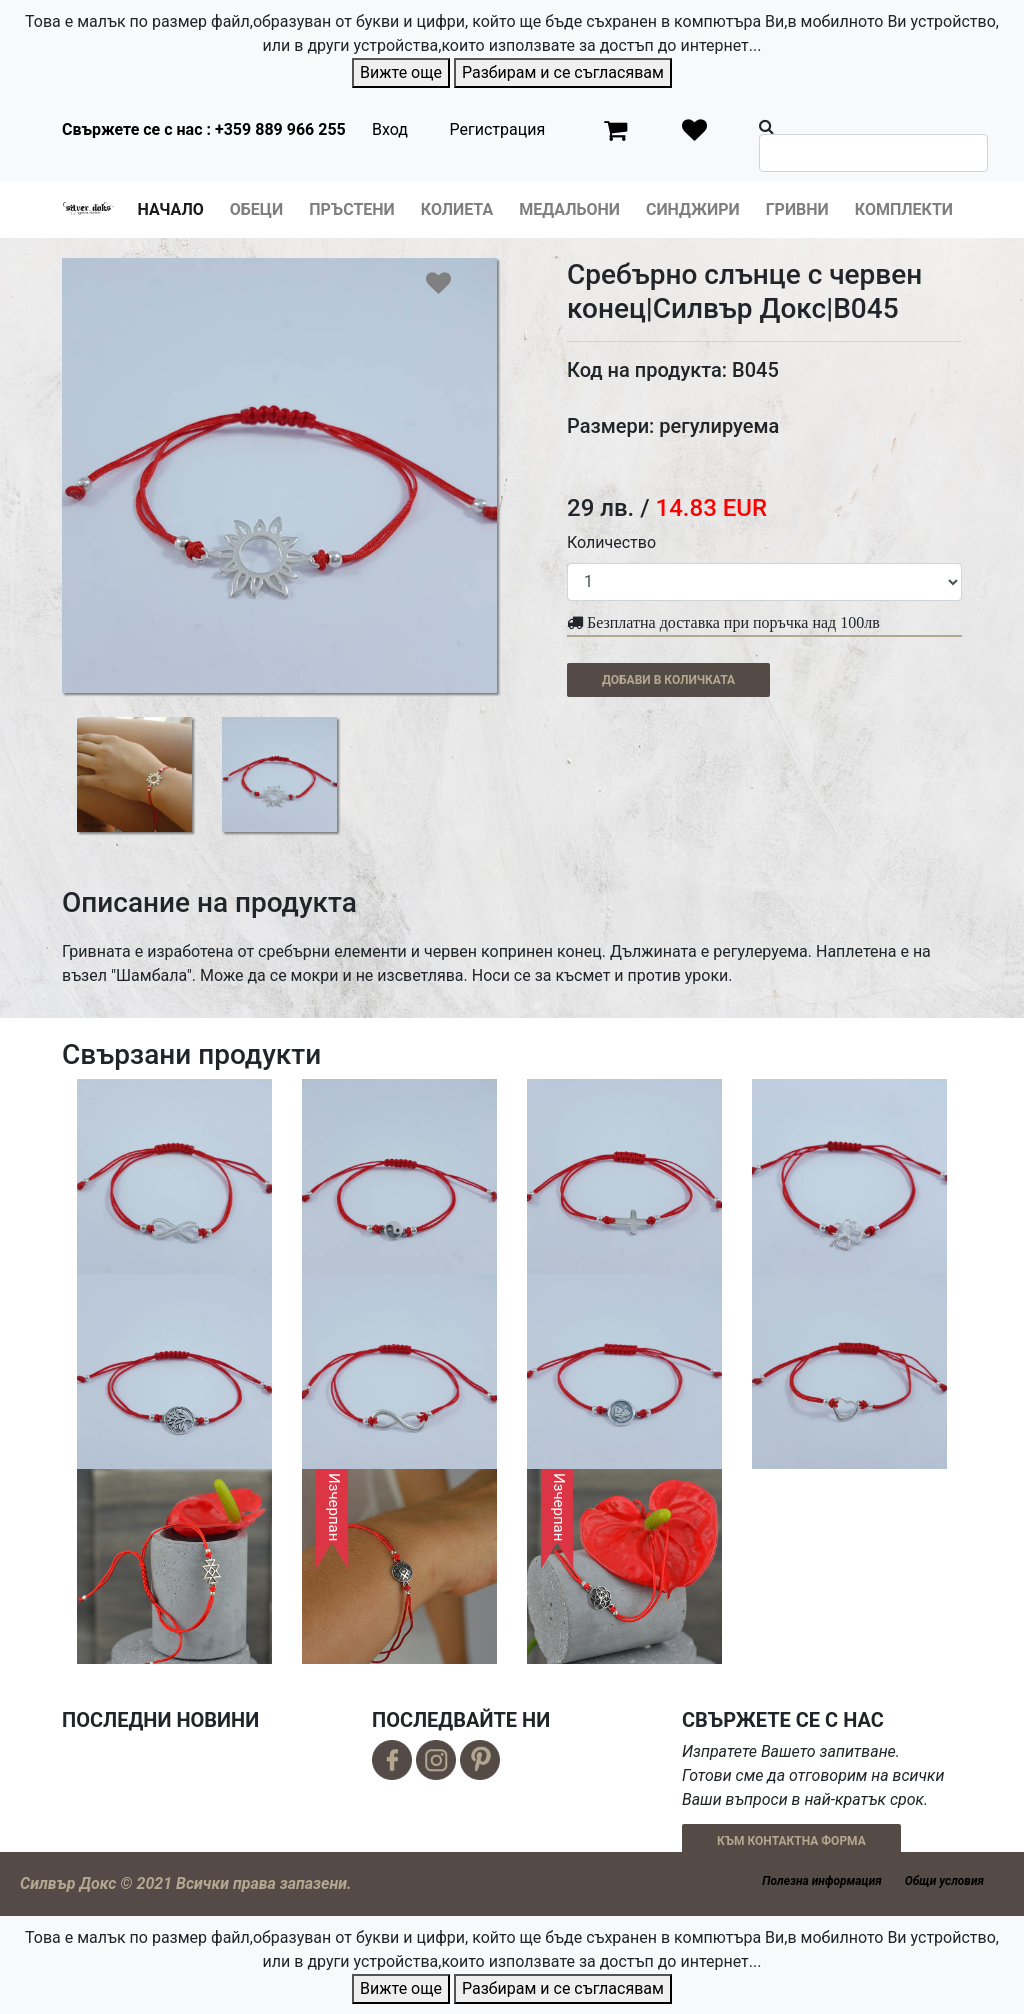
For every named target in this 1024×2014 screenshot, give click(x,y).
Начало (171, 209)
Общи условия (944, 1881)
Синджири (693, 209)
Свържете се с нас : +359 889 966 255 (204, 129)
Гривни (797, 209)
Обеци (256, 209)
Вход (390, 129)
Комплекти (904, 209)
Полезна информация (821, 1881)
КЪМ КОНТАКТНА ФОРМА (791, 1841)
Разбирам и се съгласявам (563, 72)
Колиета (457, 209)
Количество (611, 542)
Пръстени (352, 209)
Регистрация (497, 129)
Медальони (569, 209)
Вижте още (401, 72)
